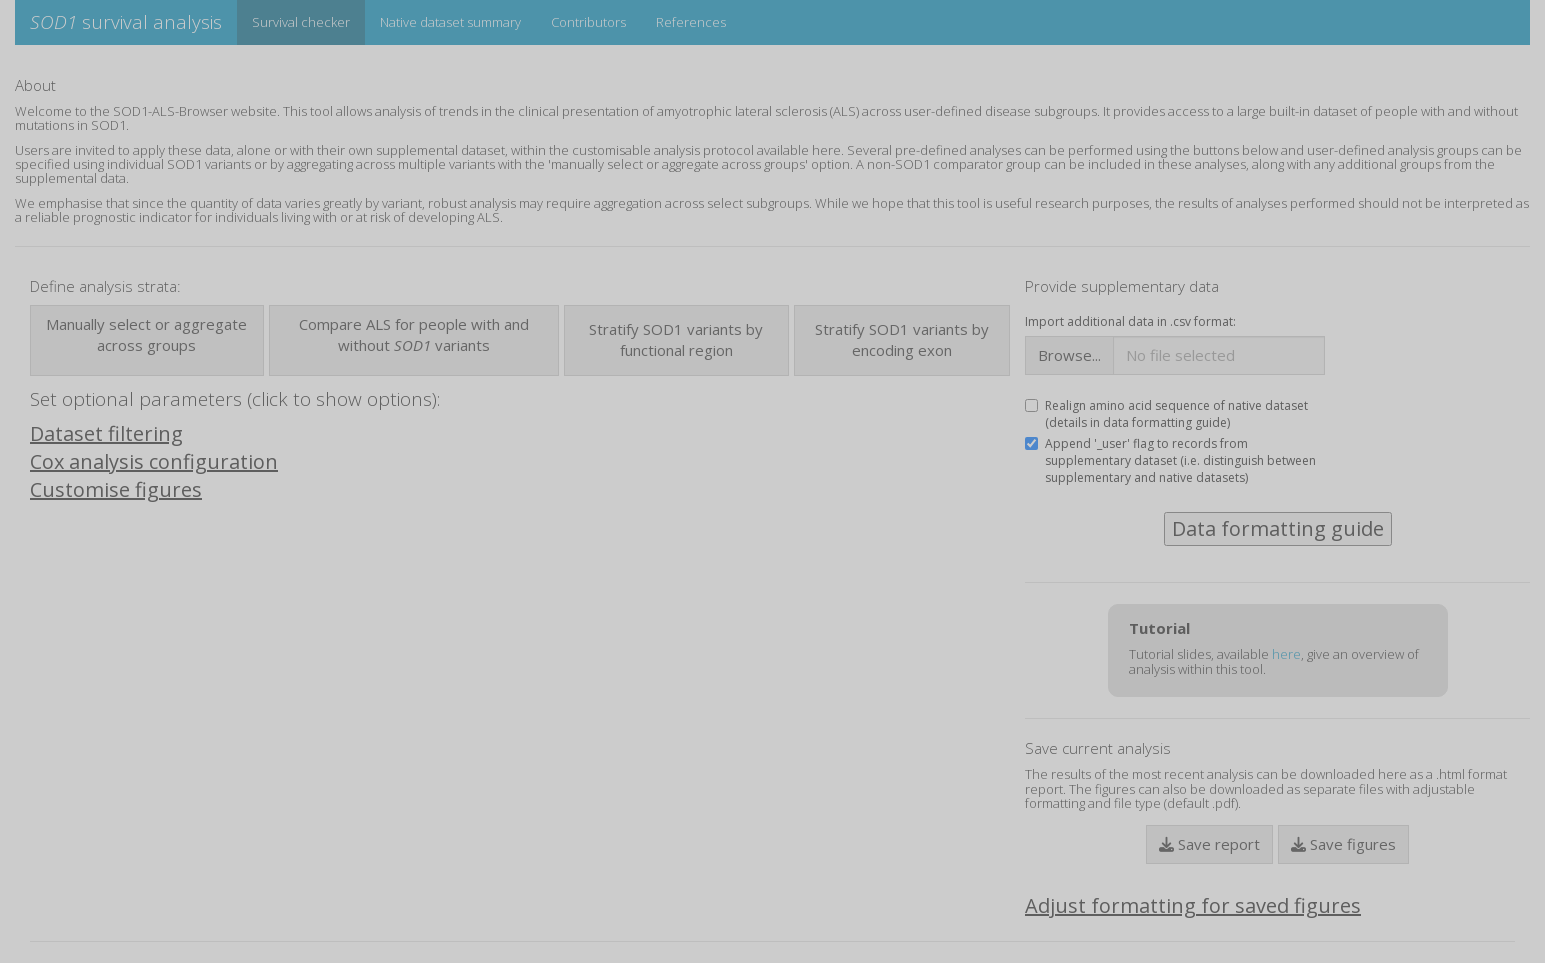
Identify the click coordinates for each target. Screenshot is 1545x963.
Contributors (588, 22)
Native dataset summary (450, 22)
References (691, 22)
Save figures (1343, 844)
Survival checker (301, 22)
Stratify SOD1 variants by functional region (676, 339)
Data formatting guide (1278, 528)
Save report (1209, 844)
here (1286, 654)
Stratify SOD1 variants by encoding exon (902, 339)
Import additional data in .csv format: (1130, 322)
